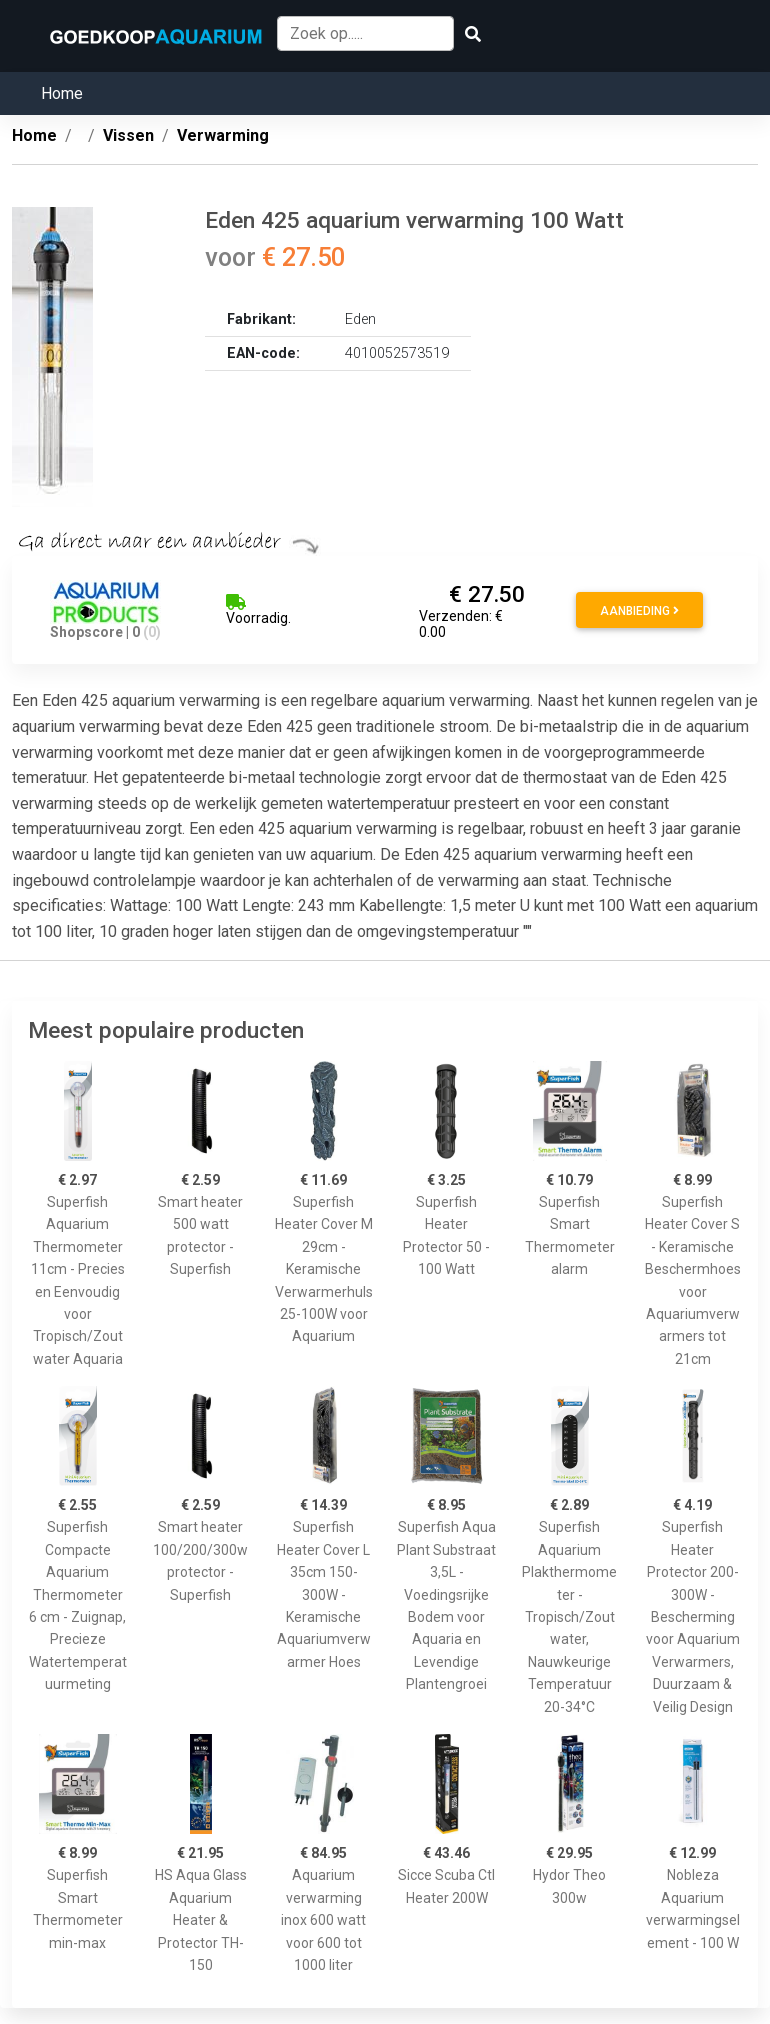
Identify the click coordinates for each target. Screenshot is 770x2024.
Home (62, 93)
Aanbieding (639, 611)
